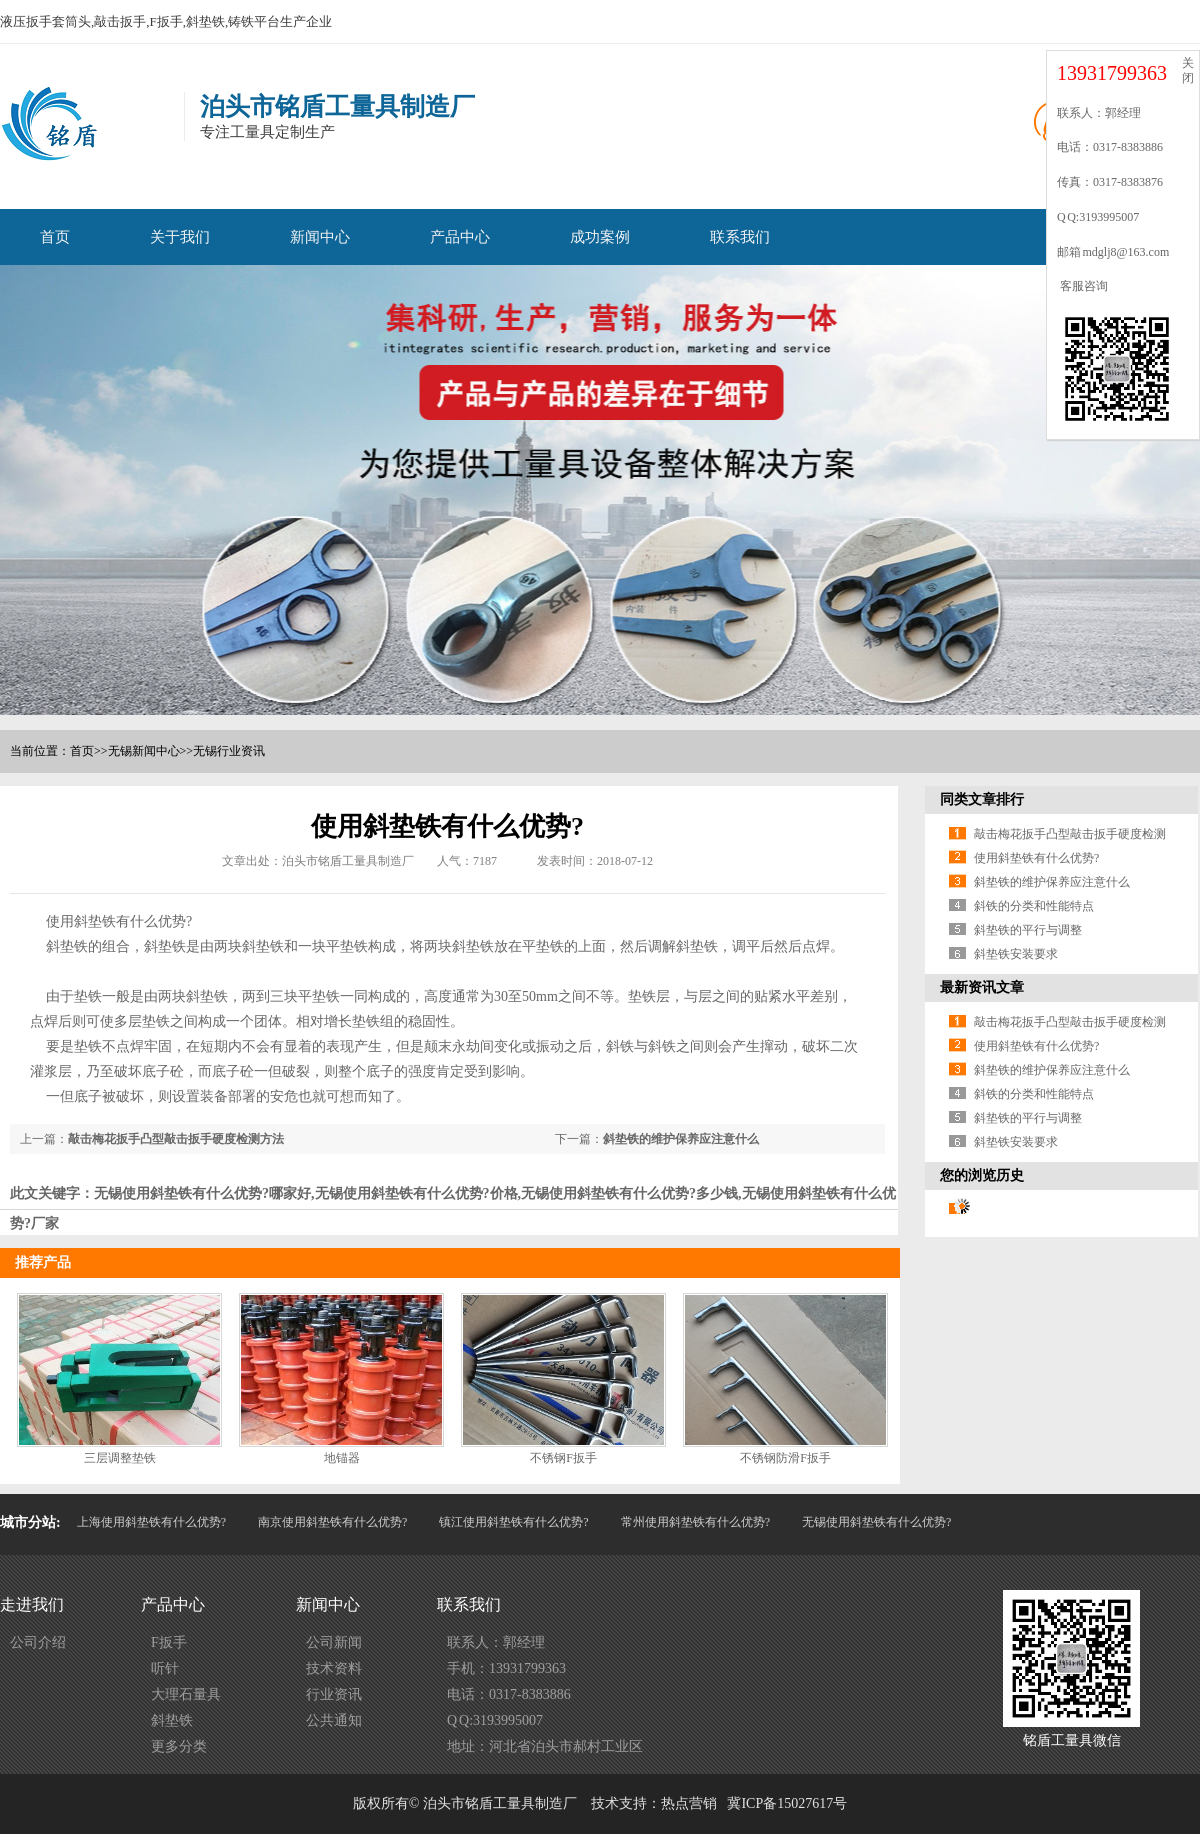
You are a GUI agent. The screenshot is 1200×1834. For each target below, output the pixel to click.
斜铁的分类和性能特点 (1034, 906)
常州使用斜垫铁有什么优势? (695, 1522)
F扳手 (169, 1642)
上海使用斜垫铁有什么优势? (151, 1522)
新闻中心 (320, 237)
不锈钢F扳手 (563, 1458)
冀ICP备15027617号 (787, 1803)
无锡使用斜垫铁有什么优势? (876, 1522)
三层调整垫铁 (120, 1458)
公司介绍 (38, 1642)
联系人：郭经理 (496, 1642)
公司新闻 (334, 1642)
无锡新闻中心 (144, 751)
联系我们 (740, 237)
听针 (165, 1668)
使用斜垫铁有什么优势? (1036, 858)
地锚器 (342, 1458)
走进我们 (32, 1604)
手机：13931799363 (506, 1668)
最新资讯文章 (982, 987)
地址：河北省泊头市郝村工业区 (545, 1746)
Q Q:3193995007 (495, 1720)
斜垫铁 (172, 1720)
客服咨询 (1082, 286)
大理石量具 (186, 1694)
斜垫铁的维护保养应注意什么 (681, 1139)
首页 (55, 237)
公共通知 (334, 1720)
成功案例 (600, 237)
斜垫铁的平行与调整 (1028, 930)
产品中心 (460, 237)
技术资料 (334, 1668)
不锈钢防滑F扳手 (785, 1458)
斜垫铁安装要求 (1016, 954)
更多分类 (179, 1746)
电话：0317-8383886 (509, 1694)
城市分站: (30, 1522)
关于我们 (180, 237)
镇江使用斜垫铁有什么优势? (513, 1522)
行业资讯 (334, 1694)
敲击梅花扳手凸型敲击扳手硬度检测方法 (176, 1139)
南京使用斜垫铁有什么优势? (332, 1522)
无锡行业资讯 (229, 751)
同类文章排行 (982, 799)
